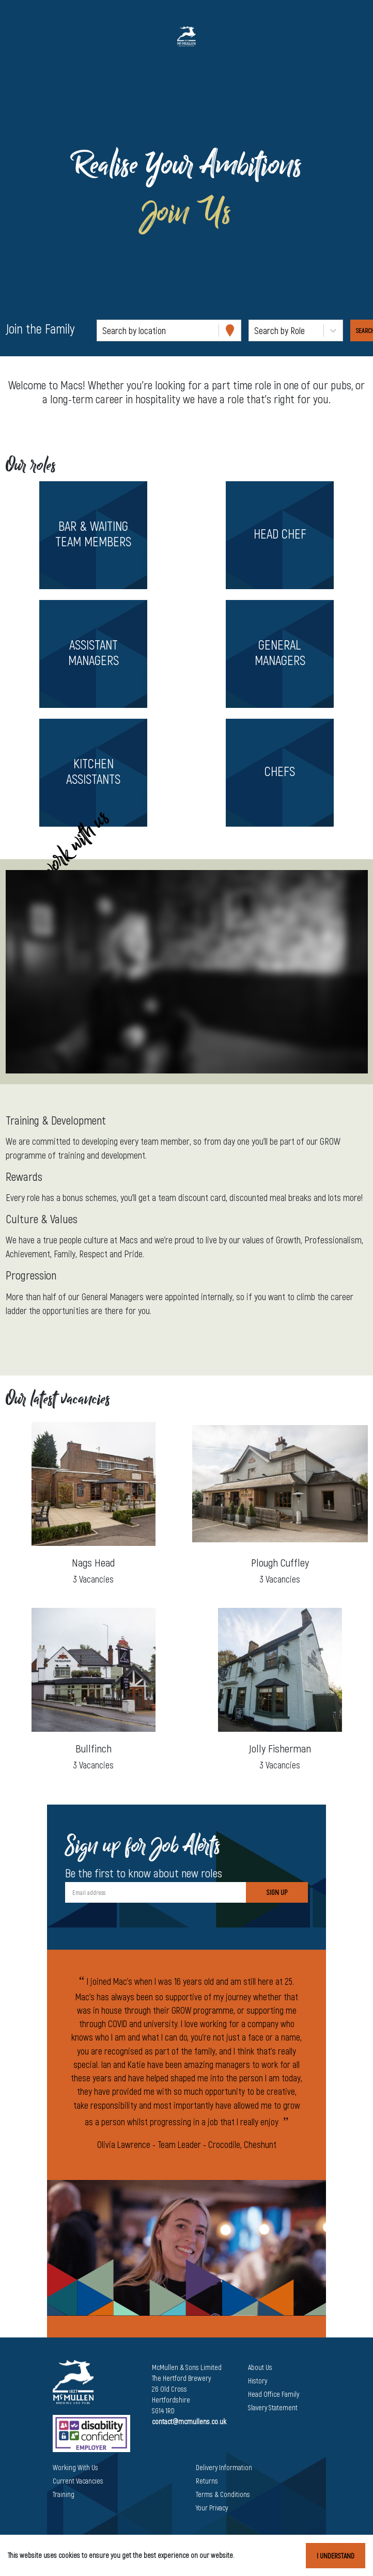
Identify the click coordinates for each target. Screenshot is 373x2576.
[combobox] (103, 331)
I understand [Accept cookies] (335, 2555)
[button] (93, 535)
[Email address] (155, 1892)
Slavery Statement (273, 2407)
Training (63, 2494)
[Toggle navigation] (23, 36)
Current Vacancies (78, 2480)
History (257, 2380)
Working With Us (75, 2467)
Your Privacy (212, 2507)
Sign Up (277, 1892)
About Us (260, 2367)
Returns (207, 2480)
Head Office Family (273, 2394)
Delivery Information (224, 2467)
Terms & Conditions (223, 2494)
